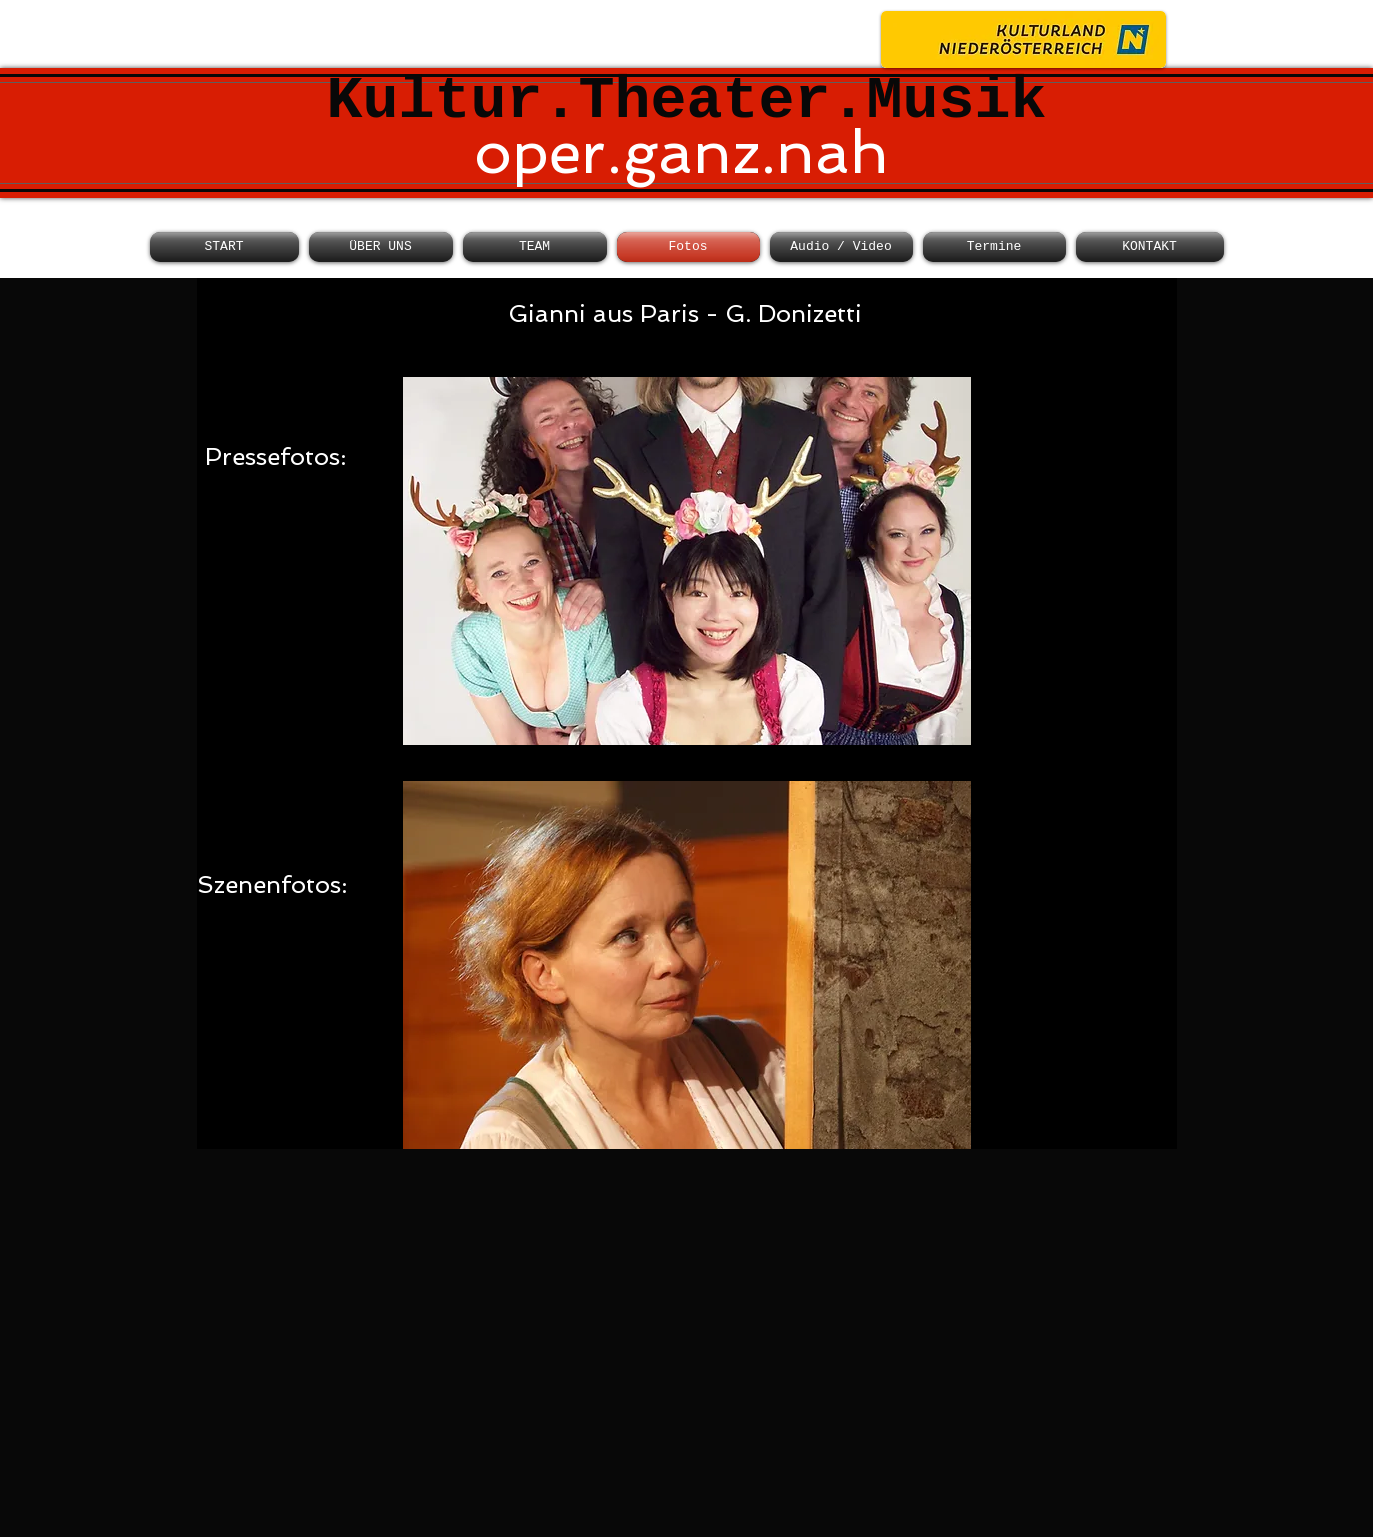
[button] (687, 561)
